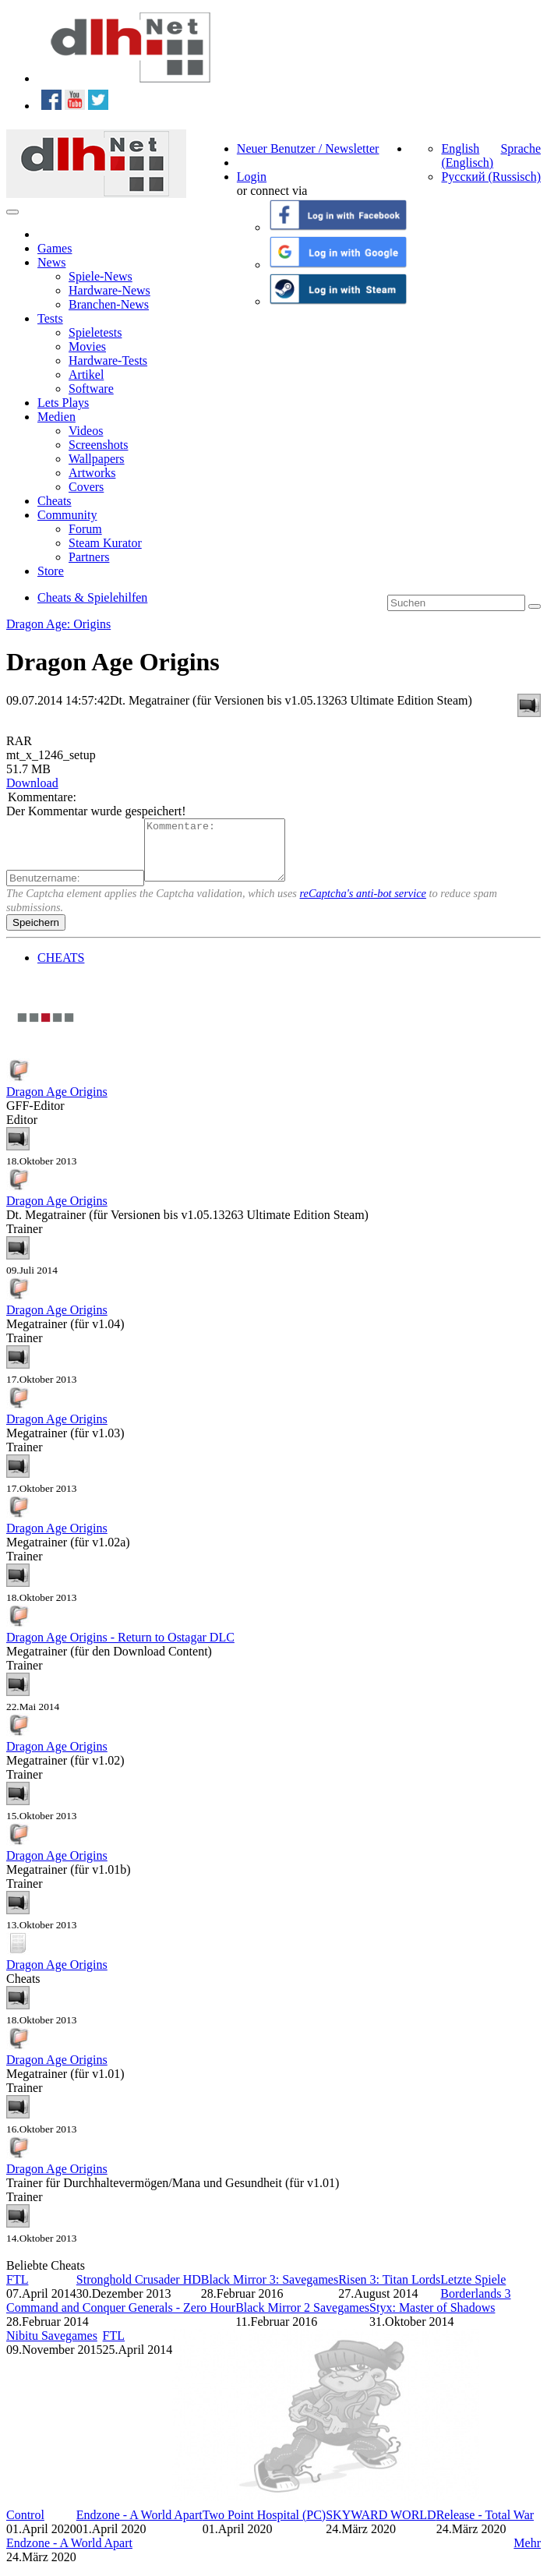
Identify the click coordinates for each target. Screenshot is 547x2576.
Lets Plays (63, 402)
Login (251, 176)
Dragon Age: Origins (58, 624)
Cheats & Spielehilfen (92, 597)
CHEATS (60, 969)
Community (67, 514)
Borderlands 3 (475, 2305)
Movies (87, 346)
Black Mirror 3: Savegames (269, 2291)
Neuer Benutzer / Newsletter (308, 148)
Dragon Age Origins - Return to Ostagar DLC (120, 1648)
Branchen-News (109, 304)
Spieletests (95, 332)
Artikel (86, 374)
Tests (50, 318)
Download (32, 783)
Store (50, 571)
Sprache (520, 148)
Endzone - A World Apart (139, 2526)
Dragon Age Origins (57, 1103)
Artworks (92, 472)
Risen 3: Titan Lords (389, 2291)
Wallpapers (97, 458)
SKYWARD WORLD (381, 2526)
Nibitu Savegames (51, 2347)
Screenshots (98, 444)
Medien (56, 416)
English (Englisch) (467, 155)
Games (54, 248)
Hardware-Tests (108, 360)
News (51, 262)
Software (91, 388)
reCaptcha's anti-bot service (363, 905)
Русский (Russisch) (491, 176)
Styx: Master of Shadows (432, 2319)
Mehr (527, 2554)
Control (25, 2526)
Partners (89, 557)
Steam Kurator (105, 542)
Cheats (54, 500)
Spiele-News (100, 276)
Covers (86, 486)
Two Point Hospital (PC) (264, 2526)
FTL (17, 2291)
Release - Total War (485, 2526)
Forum (85, 528)
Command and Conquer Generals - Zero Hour (120, 2319)
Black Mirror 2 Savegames (302, 2319)
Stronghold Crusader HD (138, 2291)
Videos (86, 430)
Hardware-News (109, 290)
